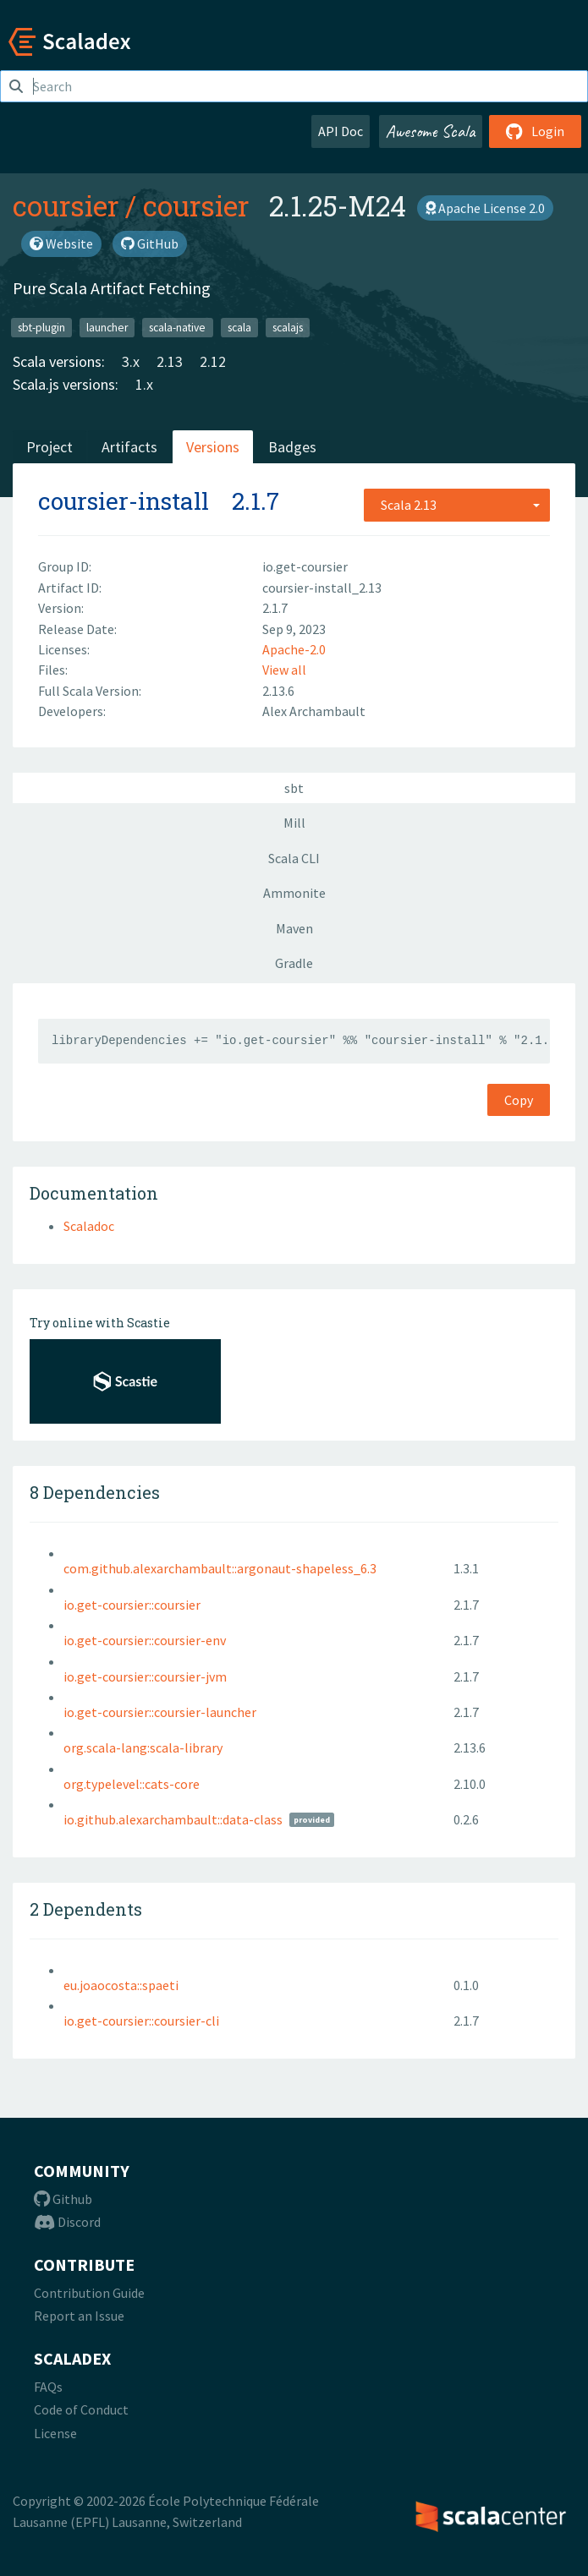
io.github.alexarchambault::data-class (173, 1819)
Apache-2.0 (294, 649)
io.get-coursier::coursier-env (144, 1640)
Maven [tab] (294, 928)
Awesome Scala (430, 131)
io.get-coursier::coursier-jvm (145, 1676)
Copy (518, 1099)
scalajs (287, 327)
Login (535, 131)
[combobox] (457, 505)
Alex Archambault (313, 711)
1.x (144, 384)
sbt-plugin (41, 327)
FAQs (48, 2386)
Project (49, 447)
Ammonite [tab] (294, 892)
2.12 (213, 361)
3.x (131, 361)
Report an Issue (79, 2315)
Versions (212, 447)
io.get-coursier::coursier (132, 1604)
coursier (65, 205)
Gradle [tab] (294, 962)
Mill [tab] (294, 822)
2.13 (170, 361)
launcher (107, 327)
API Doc (340, 131)
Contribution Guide (89, 2292)
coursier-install (123, 501)
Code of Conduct (81, 2409)
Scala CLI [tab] (294, 858)
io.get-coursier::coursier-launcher (159, 1712)
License (55, 2433)
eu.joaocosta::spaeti (121, 1985)
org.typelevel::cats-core (131, 1783)
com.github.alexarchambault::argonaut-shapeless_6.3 (219, 1568)
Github (63, 2198)
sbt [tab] (294, 787)
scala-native (177, 327)
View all (284, 669)
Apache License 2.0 (485, 208)
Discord (67, 2221)
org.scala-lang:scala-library (143, 1747)
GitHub (150, 243)
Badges (292, 447)
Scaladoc (88, 1225)
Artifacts (129, 447)
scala (239, 327)
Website (61, 243)
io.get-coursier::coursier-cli (141, 2020)
